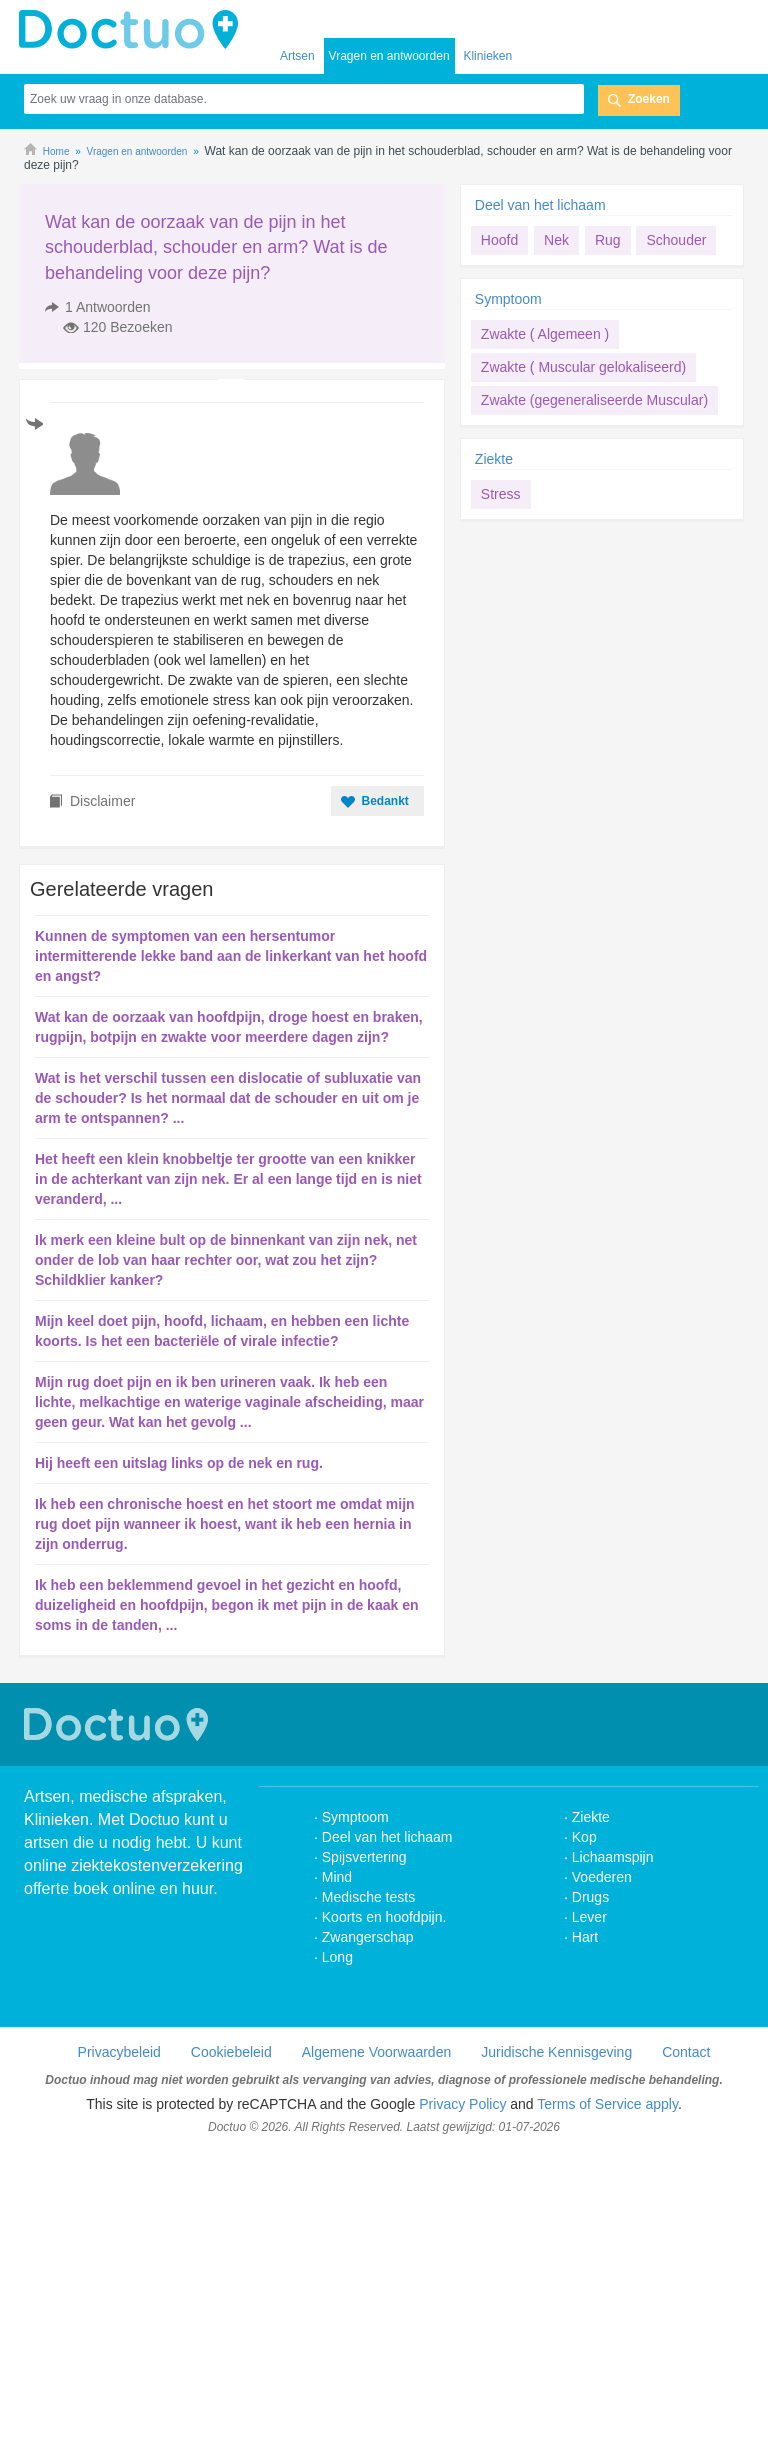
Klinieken (487, 56)
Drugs (590, 1897)
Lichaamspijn (613, 1857)
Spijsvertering (364, 1857)
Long (337, 1957)
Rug (608, 240)
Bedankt (384, 801)
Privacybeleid (119, 2052)
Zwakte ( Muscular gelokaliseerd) (583, 367)
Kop (584, 1837)
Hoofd (499, 240)
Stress (501, 494)
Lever (589, 1917)
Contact (686, 2052)
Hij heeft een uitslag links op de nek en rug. (179, 1463)
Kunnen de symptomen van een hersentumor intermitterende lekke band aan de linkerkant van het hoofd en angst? (231, 956)
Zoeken (649, 99)
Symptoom (508, 299)
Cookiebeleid (231, 2052)
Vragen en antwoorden (389, 56)
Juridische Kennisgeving (556, 2052)
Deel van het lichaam (540, 205)
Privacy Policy (462, 2104)
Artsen (297, 56)
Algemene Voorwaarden (376, 2052)
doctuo (134, 30)
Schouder (676, 240)
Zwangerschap (368, 1937)
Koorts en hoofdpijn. (384, 1917)
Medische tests (368, 1897)
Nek (556, 240)
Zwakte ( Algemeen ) (545, 334)
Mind (337, 1877)
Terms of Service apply (607, 2104)
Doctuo (119, 1724)
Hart (587, 1937)
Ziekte (494, 459)
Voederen (602, 1877)
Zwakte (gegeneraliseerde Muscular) (594, 400)
